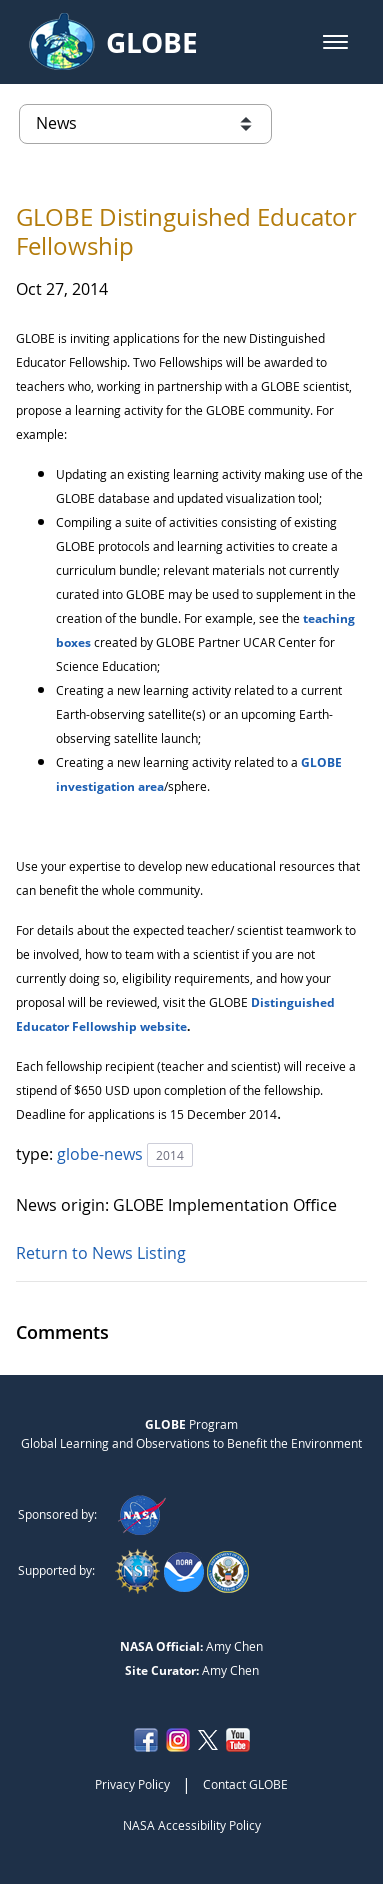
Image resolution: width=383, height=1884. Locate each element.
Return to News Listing (101, 1253)
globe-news (102, 1154)
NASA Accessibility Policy (192, 1825)
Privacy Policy (132, 1784)
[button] (335, 42)
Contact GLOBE (245, 1784)
